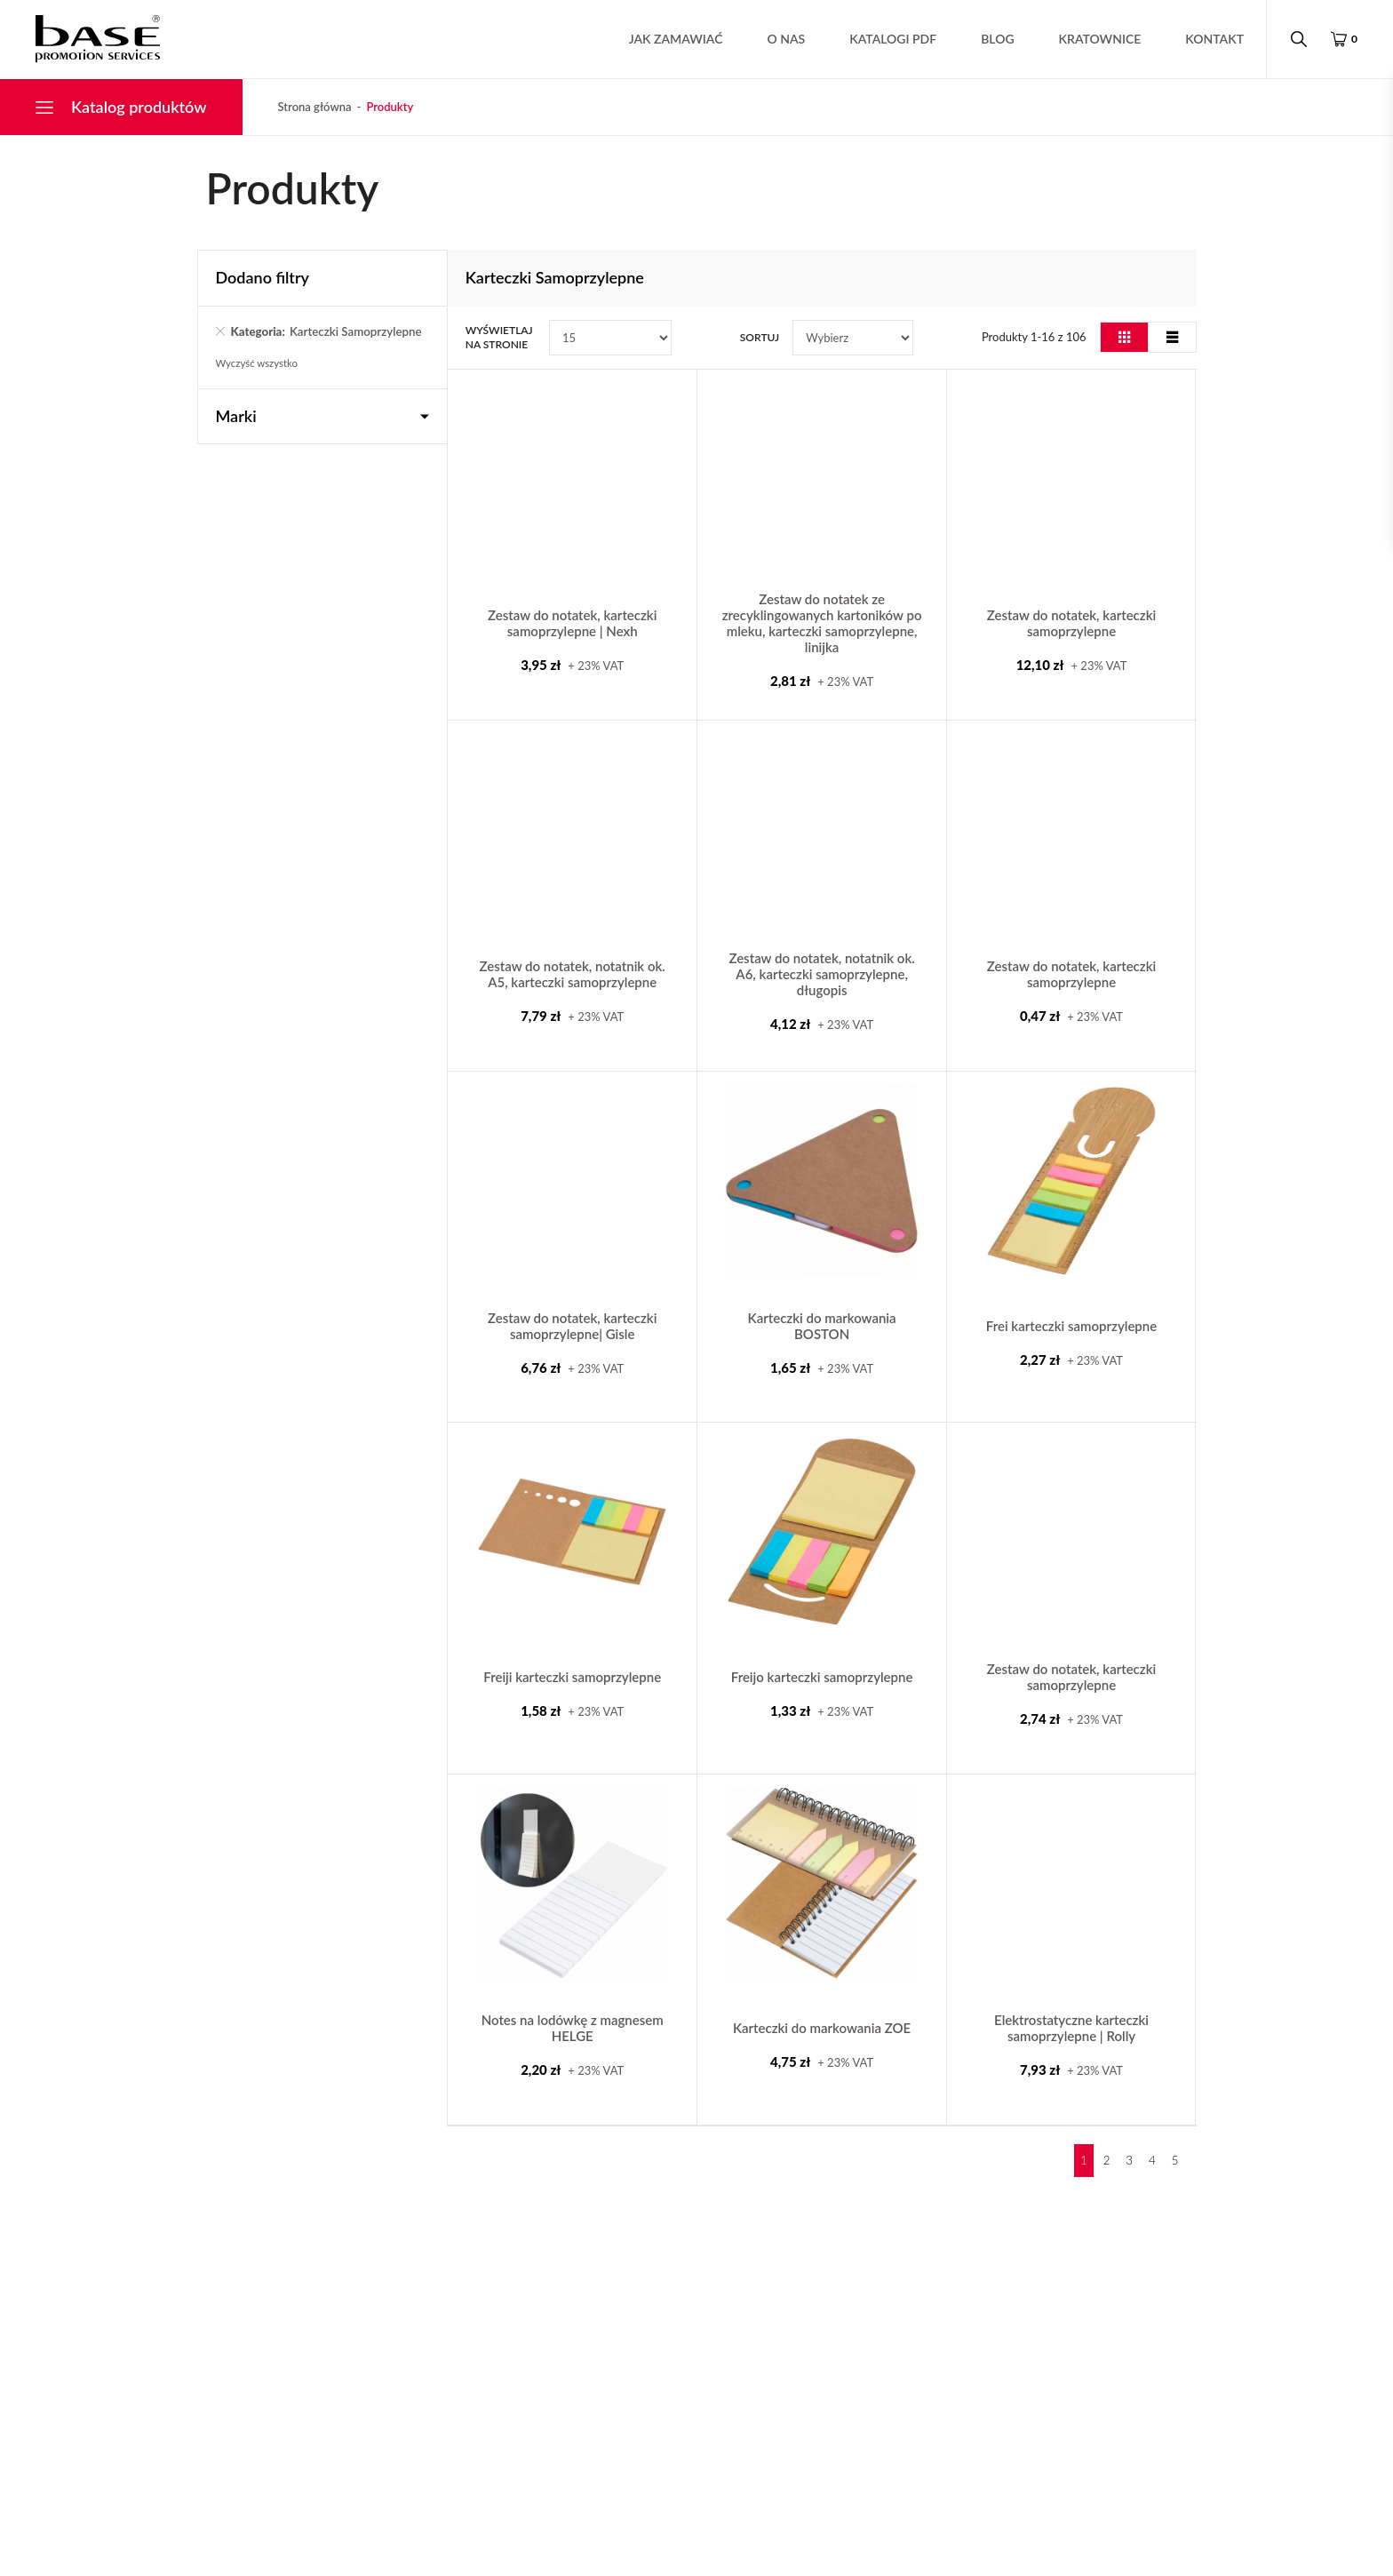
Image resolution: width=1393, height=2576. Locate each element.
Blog (991, 38)
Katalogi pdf (887, 38)
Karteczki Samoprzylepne (297, 339)
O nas (781, 38)
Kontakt (1209, 38)
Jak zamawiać (671, 38)
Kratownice (1095, 38)
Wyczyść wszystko (259, 380)
